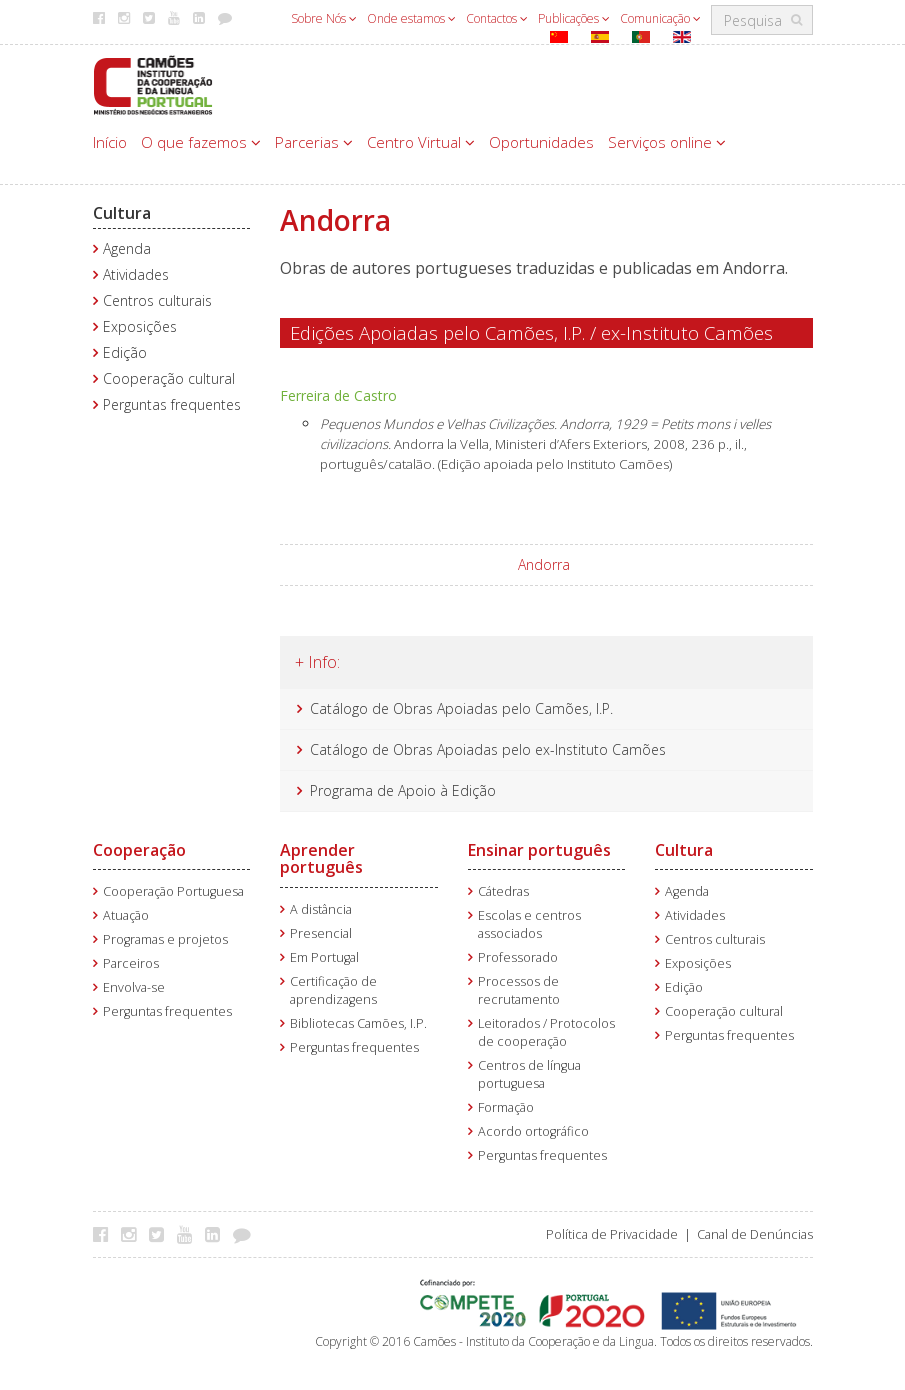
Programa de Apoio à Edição (403, 790)
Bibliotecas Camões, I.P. (358, 1023)
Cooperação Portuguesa (173, 891)
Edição (125, 352)
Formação (506, 1107)
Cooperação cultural (169, 378)
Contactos (497, 18)
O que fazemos (201, 142)
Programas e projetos (165, 939)
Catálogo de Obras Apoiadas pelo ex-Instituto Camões (488, 749)
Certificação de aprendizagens (333, 990)
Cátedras (503, 891)
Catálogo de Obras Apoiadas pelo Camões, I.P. (461, 708)
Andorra (544, 564)
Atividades (136, 274)
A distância (321, 909)
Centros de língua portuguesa (529, 1074)
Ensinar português (539, 850)
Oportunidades (541, 142)
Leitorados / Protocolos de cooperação (546, 1032)
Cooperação (139, 850)
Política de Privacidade (612, 1234)
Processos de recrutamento (519, 990)
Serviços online (667, 142)
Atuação (126, 915)
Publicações (574, 18)
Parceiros (131, 963)
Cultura (122, 213)
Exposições (140, 326)
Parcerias (314, 142)
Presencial (321, 933)
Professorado (518, 957)
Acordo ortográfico (533, 1131)
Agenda (127, 248)
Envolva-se (134, 987)
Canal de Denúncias (755, 1234)
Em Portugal (324, 957)
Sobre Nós (324, 18)
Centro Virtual (421, 142)
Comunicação (660, 18)
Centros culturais (157, 300)
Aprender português (321, 859)
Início (110, 142)
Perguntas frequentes (172, 404)
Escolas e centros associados (529, 924)
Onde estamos (411, 18)
